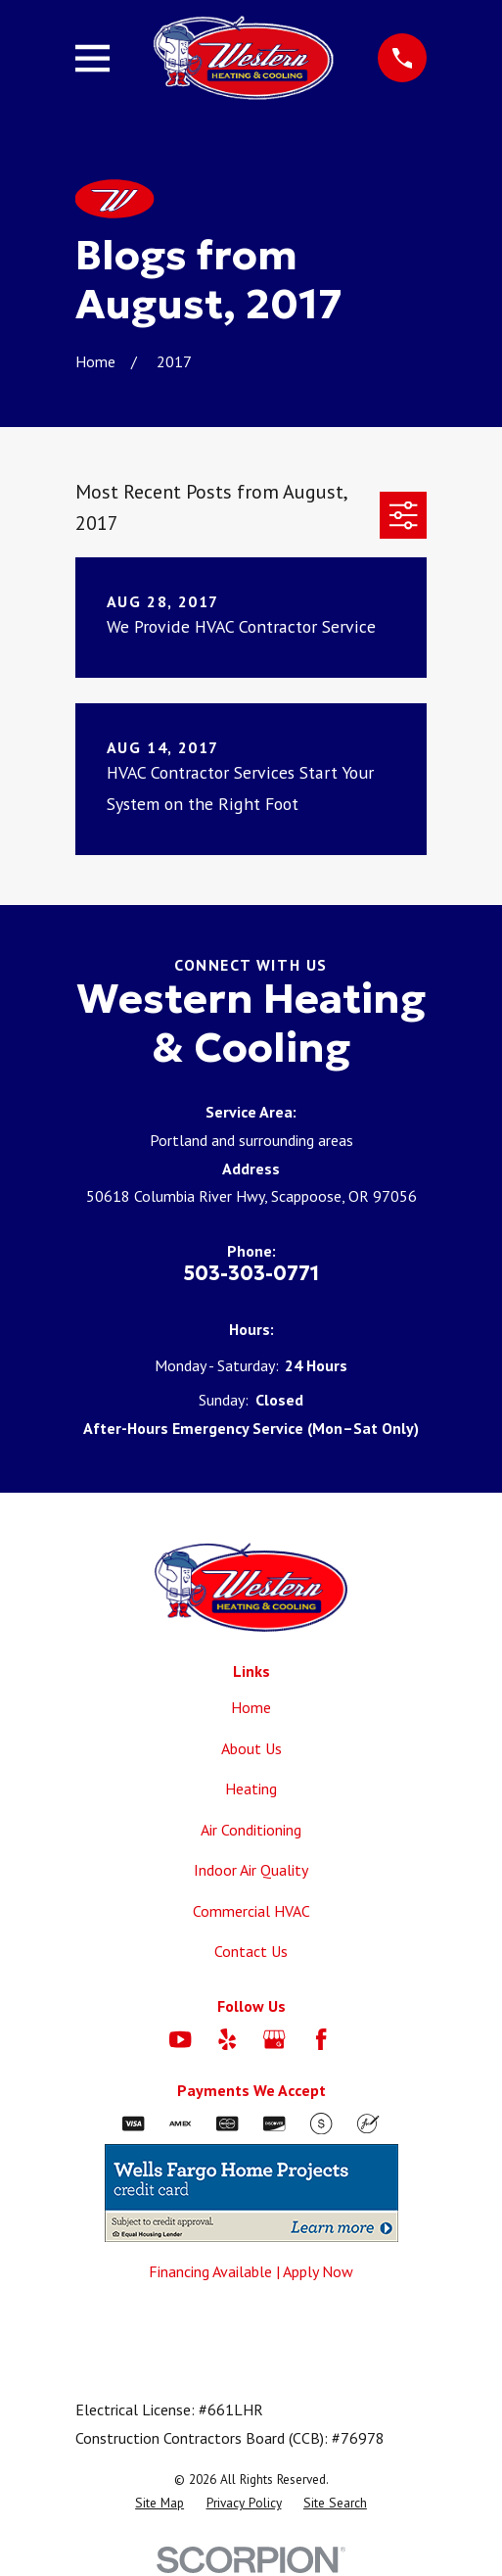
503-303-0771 (251, 1273)
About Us (251, 1748)
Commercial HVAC (251, 1911)
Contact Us (251, 1951)
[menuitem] (159, 2503)
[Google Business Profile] (274, 2039)
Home (251, 1707)
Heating (251, 1788)
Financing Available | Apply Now (251, 2271)
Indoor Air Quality (251, 1870)
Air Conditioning (251, 1829)
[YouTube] (180, 2039)
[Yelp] (227, 2039)
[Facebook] (321, 2039)
